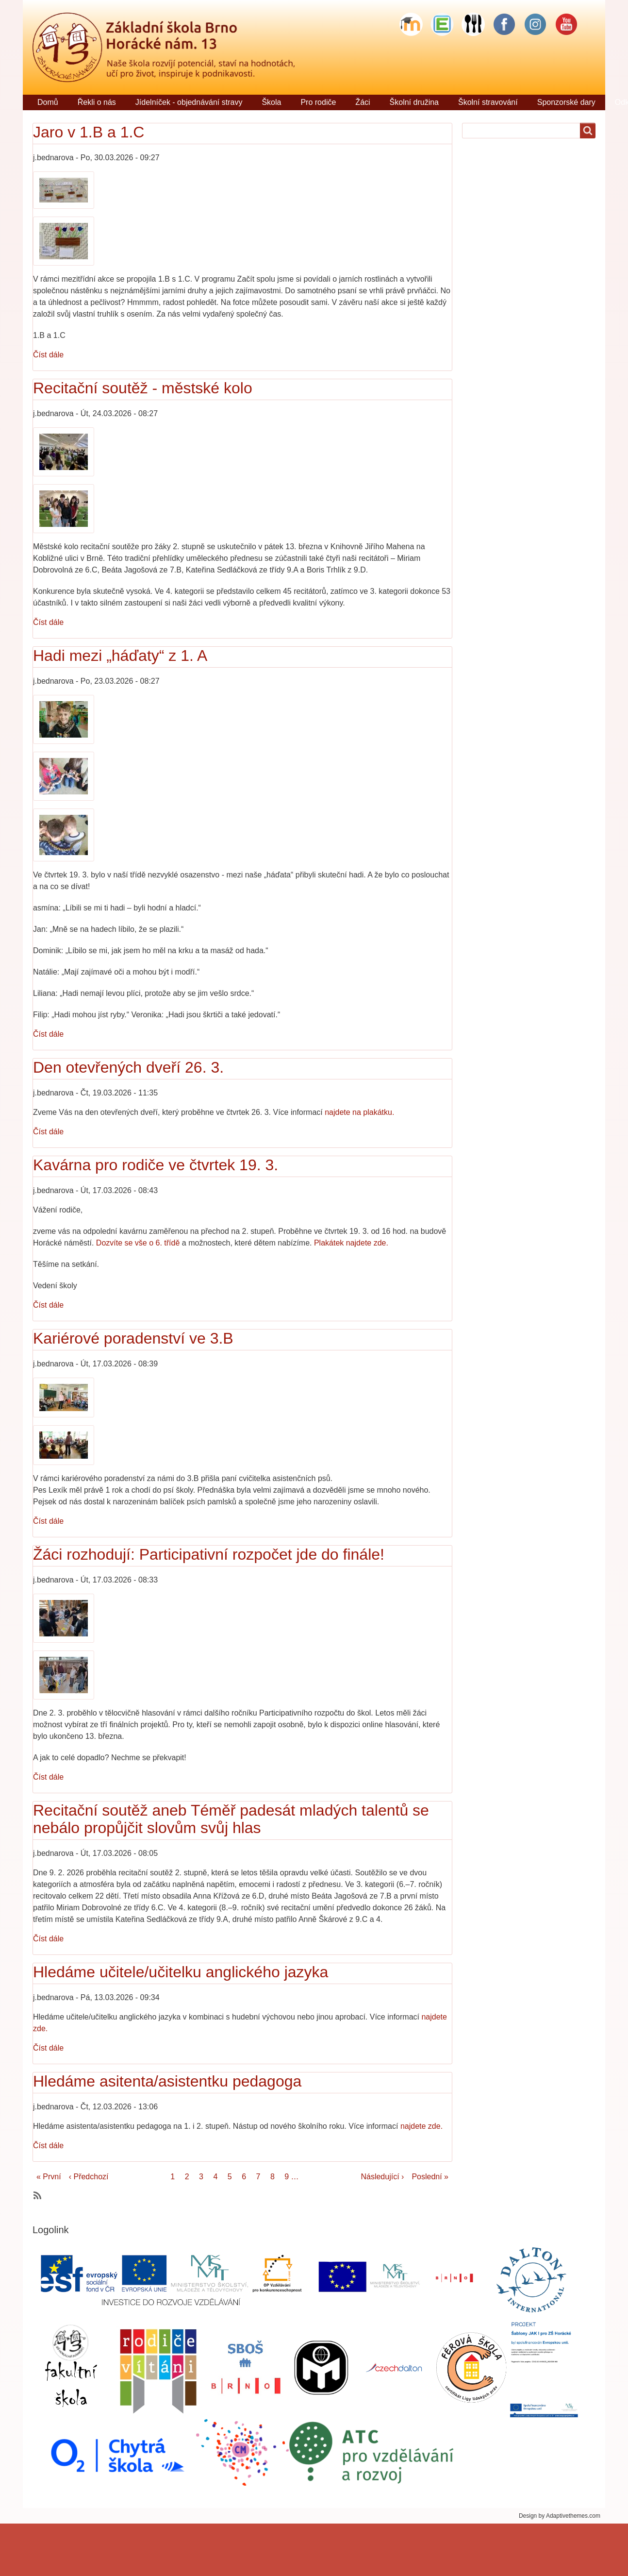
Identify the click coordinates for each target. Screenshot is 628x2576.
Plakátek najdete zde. (352, 1243)
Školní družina (414, 102)
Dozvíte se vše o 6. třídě (138, 1243)
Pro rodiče (318, 102)
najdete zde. (420, 2126)
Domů (47, 102)
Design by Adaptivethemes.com (559, 2515)
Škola (271, 102)
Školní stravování (488, 102)
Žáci (362, 102)
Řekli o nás (97, 102)
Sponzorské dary (566, 102)
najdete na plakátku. (359, 1112)
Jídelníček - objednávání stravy (189, 102)
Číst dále (48, 355)
